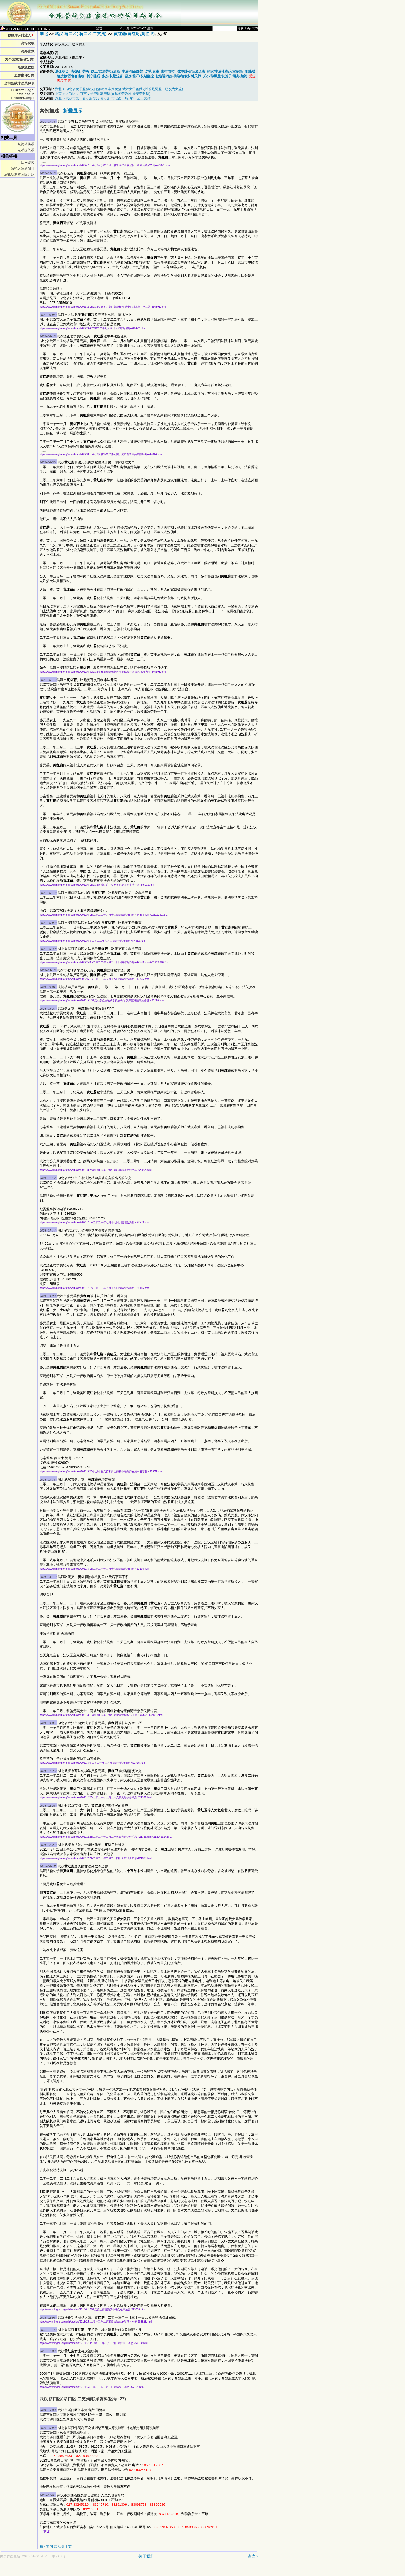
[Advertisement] (111, 2570)
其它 (255, 28)
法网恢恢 (27, 163)
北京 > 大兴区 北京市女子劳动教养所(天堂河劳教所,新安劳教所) (102, 94)
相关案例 (46, 2547)
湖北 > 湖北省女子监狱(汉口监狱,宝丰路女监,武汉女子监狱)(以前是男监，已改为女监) (119, 89)
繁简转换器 (26, 144)
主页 (68, 2547)
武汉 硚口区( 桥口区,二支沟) (80, 34)
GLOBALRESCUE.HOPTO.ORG (25, 29)
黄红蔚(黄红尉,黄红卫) (134, 34)
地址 (248, 28)
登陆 (99, 28)
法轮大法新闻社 (22, 169)
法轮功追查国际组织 (19, 174)
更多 (46, 2532)
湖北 (44, 34)
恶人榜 (59, 2547)
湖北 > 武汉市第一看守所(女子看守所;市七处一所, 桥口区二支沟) (103, 98)
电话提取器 (26, 150)
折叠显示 (73, 110)
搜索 (240, 28)
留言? (253, 2556)
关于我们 (146, 2556)
